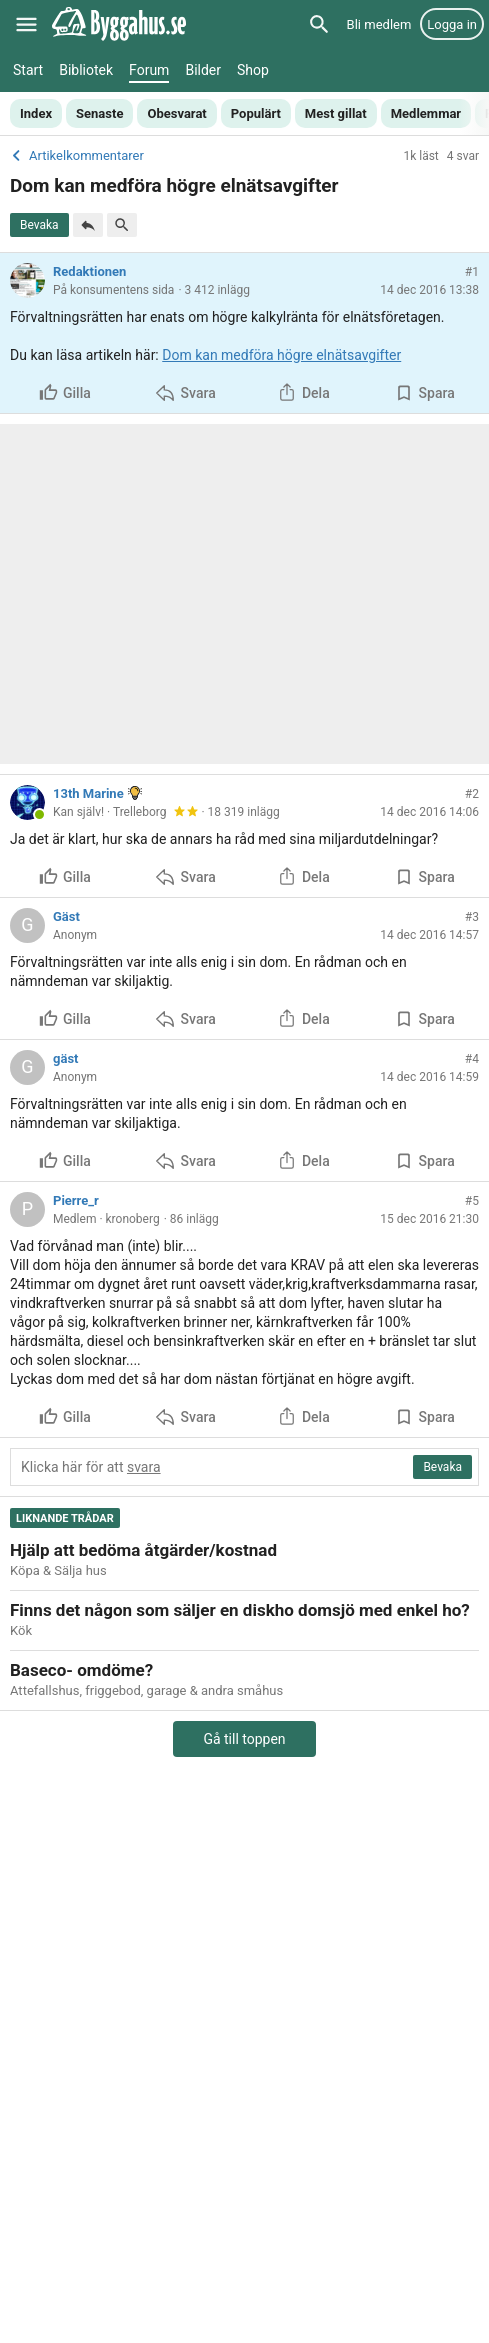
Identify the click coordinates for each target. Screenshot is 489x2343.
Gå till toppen (244, 1739)
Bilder (203, 70)
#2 (472, 794)
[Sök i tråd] (122, 225)
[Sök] (320, 24)
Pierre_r (76, 1200)
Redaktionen (89, 271)
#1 (472, 272)
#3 (472, 917)
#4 (472, 1059)
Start (28, 70)
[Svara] (88, 225)
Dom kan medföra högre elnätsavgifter (281, 355)
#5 (472, 1201)
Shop (253, 70)
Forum (149, 70)
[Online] (39, 814)
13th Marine (88, 793)
